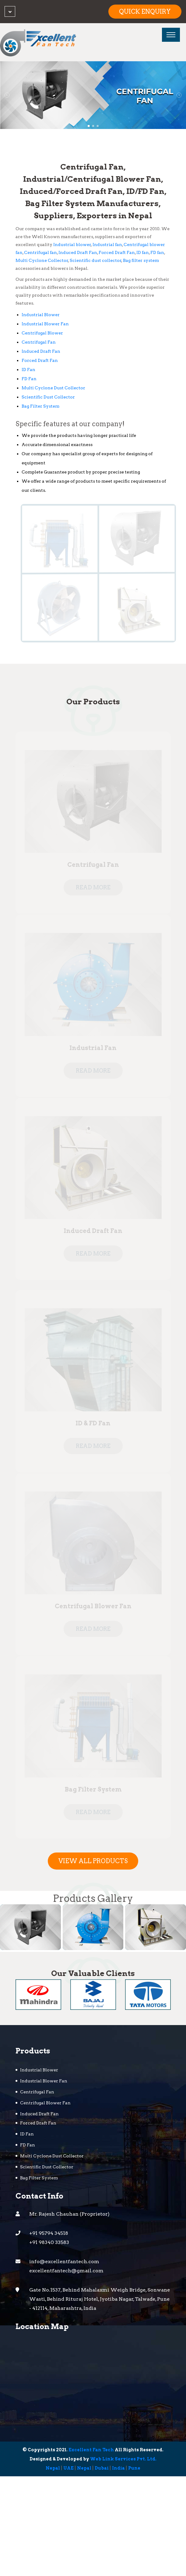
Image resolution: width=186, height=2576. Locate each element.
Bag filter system (141, 260)
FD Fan (29, 379)
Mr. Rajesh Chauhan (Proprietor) (69, 2214)
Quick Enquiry (145, 11)
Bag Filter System (40, 406)
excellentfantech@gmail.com (66, 2271)
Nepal (53, 2468)
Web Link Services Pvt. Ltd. (123, 2459)
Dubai (102, 2468)
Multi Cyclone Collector (42, 260)
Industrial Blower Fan (45, 324)
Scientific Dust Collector (48, 397)
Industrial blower (72, 244)
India (118, 2468)
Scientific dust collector (95, 260)
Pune (134, 2468)
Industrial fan (107, 244)
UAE (68, 2468)
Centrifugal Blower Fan (45, 2103)
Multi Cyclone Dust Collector (53, 388)
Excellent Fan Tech (91, 2450)
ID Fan (28, 369)
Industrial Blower (41, 315)
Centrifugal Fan (39, 342)
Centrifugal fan (40, 252)
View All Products (93, 1861)
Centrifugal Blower (42, 333)
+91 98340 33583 (49, 2243)
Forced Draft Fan (117, 252)
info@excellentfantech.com (64, 2262)
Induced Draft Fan (77, 252)
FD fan (157, 252)
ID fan (142, 252)
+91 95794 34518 (48, 2234)
